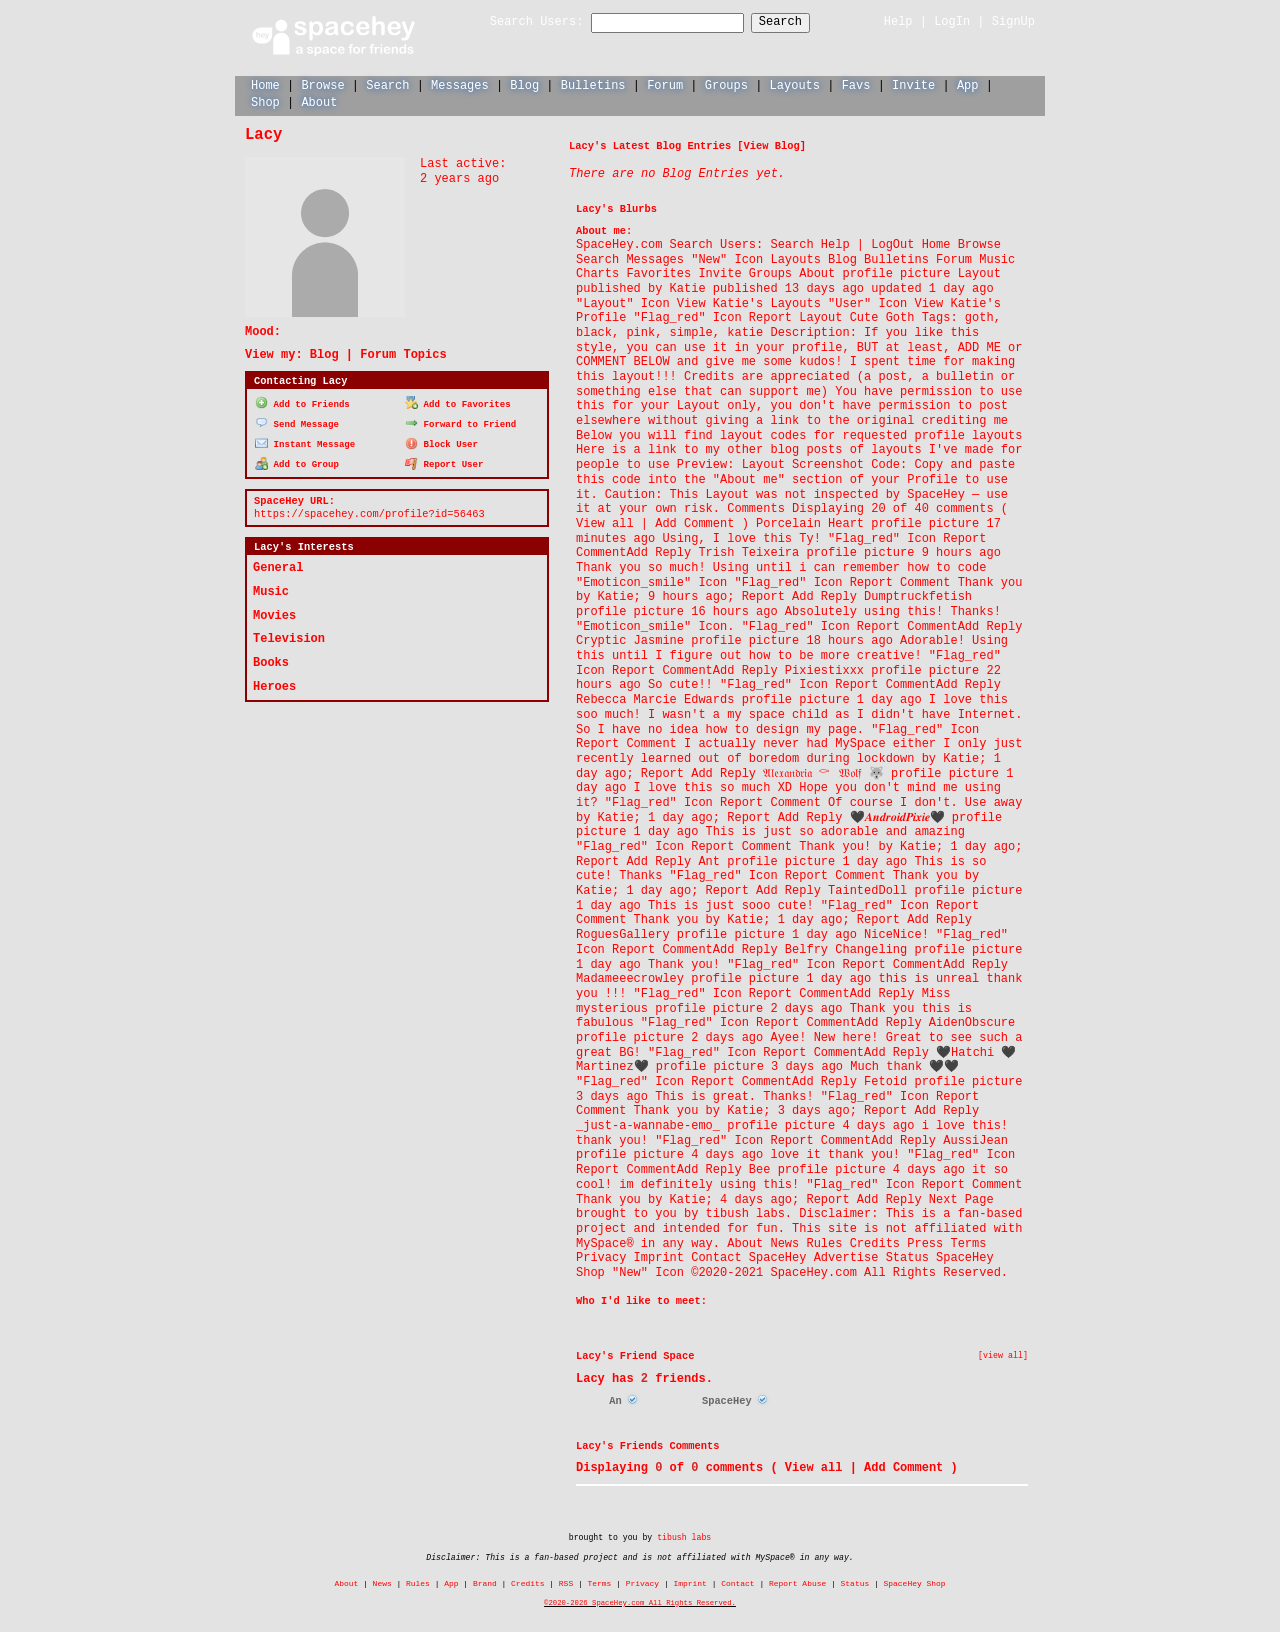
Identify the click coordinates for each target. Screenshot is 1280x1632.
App (968, 84)
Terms (600, 1582)
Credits (527, 1582)
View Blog (772, 145)
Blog (524, 84)
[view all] (1003, 1355)
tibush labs (684, 1536)
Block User (441, 441)
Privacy (642, 1582)
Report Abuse (797, 1582)
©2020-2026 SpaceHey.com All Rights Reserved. (640, 1602)
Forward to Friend (460, 421)
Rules (418, 1582)
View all (814, 1466)
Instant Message (305, 441)
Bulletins (593, 84)
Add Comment (903, 1466)
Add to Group (297, 461)
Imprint (689, 1582)
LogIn (952, 21)
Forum (665, 84)
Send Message (297, 421)
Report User (444, 461)
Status (855, 1582)
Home (265, 84)
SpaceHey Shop (915, 1582)
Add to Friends (302, 402)
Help (898, 21)
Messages (460, 84)
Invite (913, 84)
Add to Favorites (458, 402)
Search (798, 22)
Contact (737, 1582)
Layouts (795, 84)
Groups (726, 84)
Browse (322, 84)
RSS (566, 1582)
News (382, 1582)
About (319, 101)
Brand (485, 1582)
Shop (265, 101)
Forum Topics (403, 353)
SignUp (1013, 21)
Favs (856, 84)
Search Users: (519, 22)
